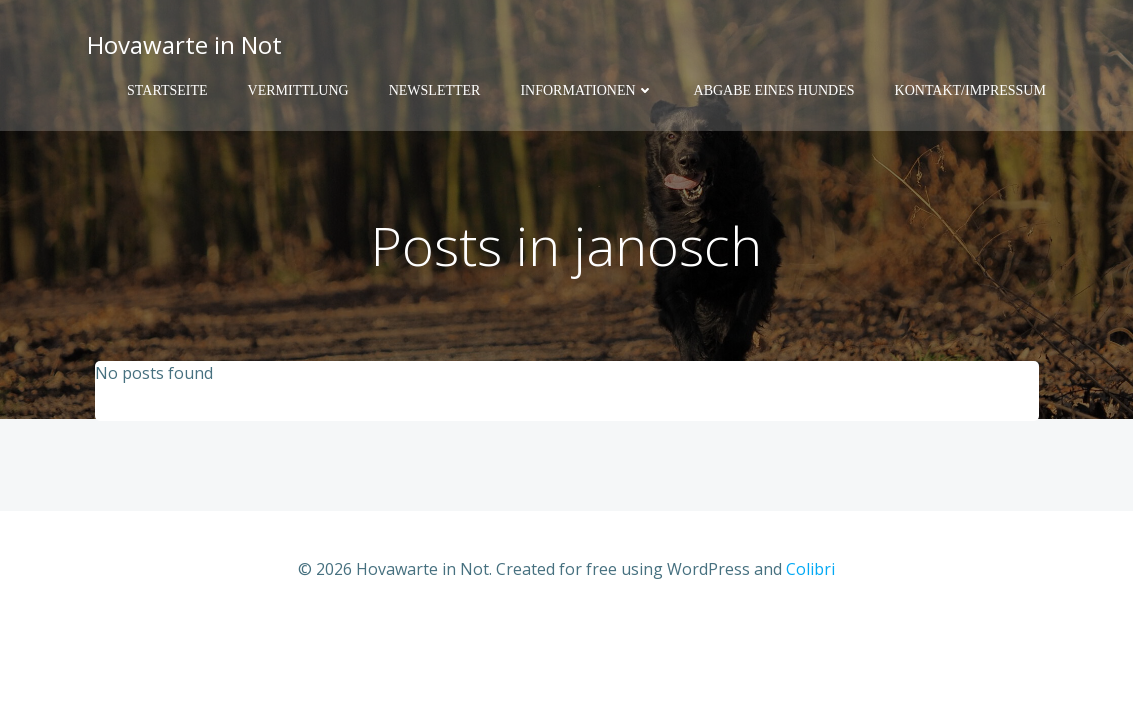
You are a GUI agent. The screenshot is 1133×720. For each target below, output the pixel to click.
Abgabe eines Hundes (774, 90)
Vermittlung (298, 90)
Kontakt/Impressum (970, 90)
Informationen (586, 90)
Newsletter (435, 90)
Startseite (167, 90)
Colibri (810, 569)
